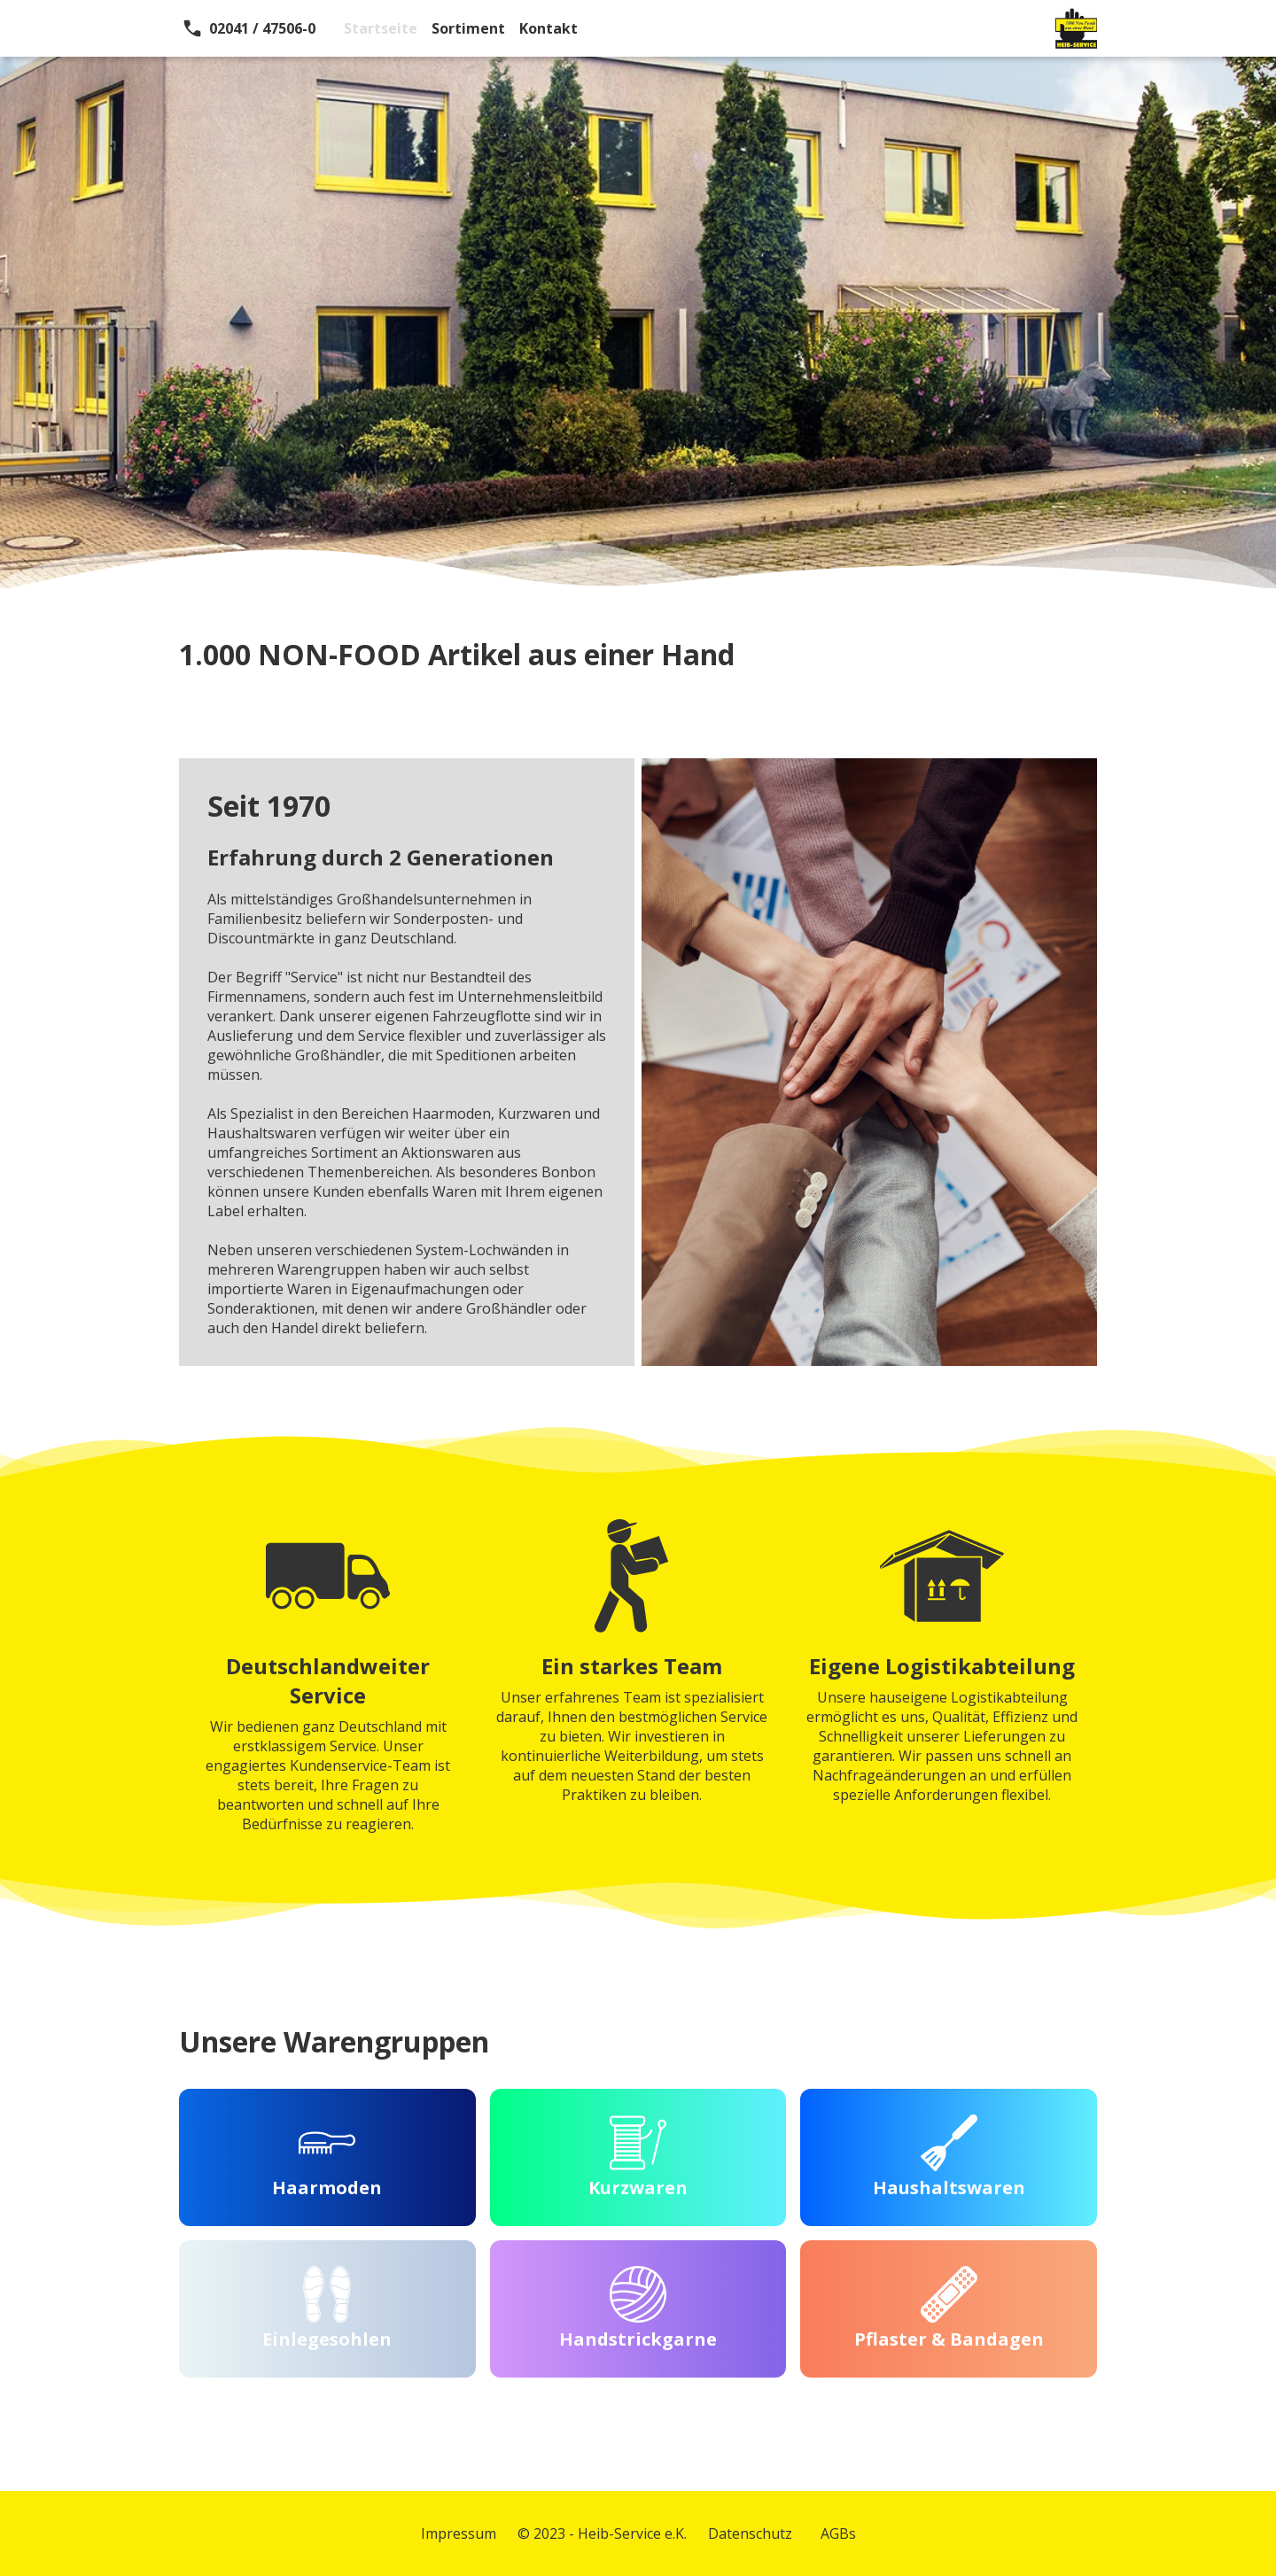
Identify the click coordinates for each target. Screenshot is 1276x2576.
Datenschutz (750, 2533)
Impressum (458, 2533)
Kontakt (548, 28)
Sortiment (468, 28)
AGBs (838, 2533)
